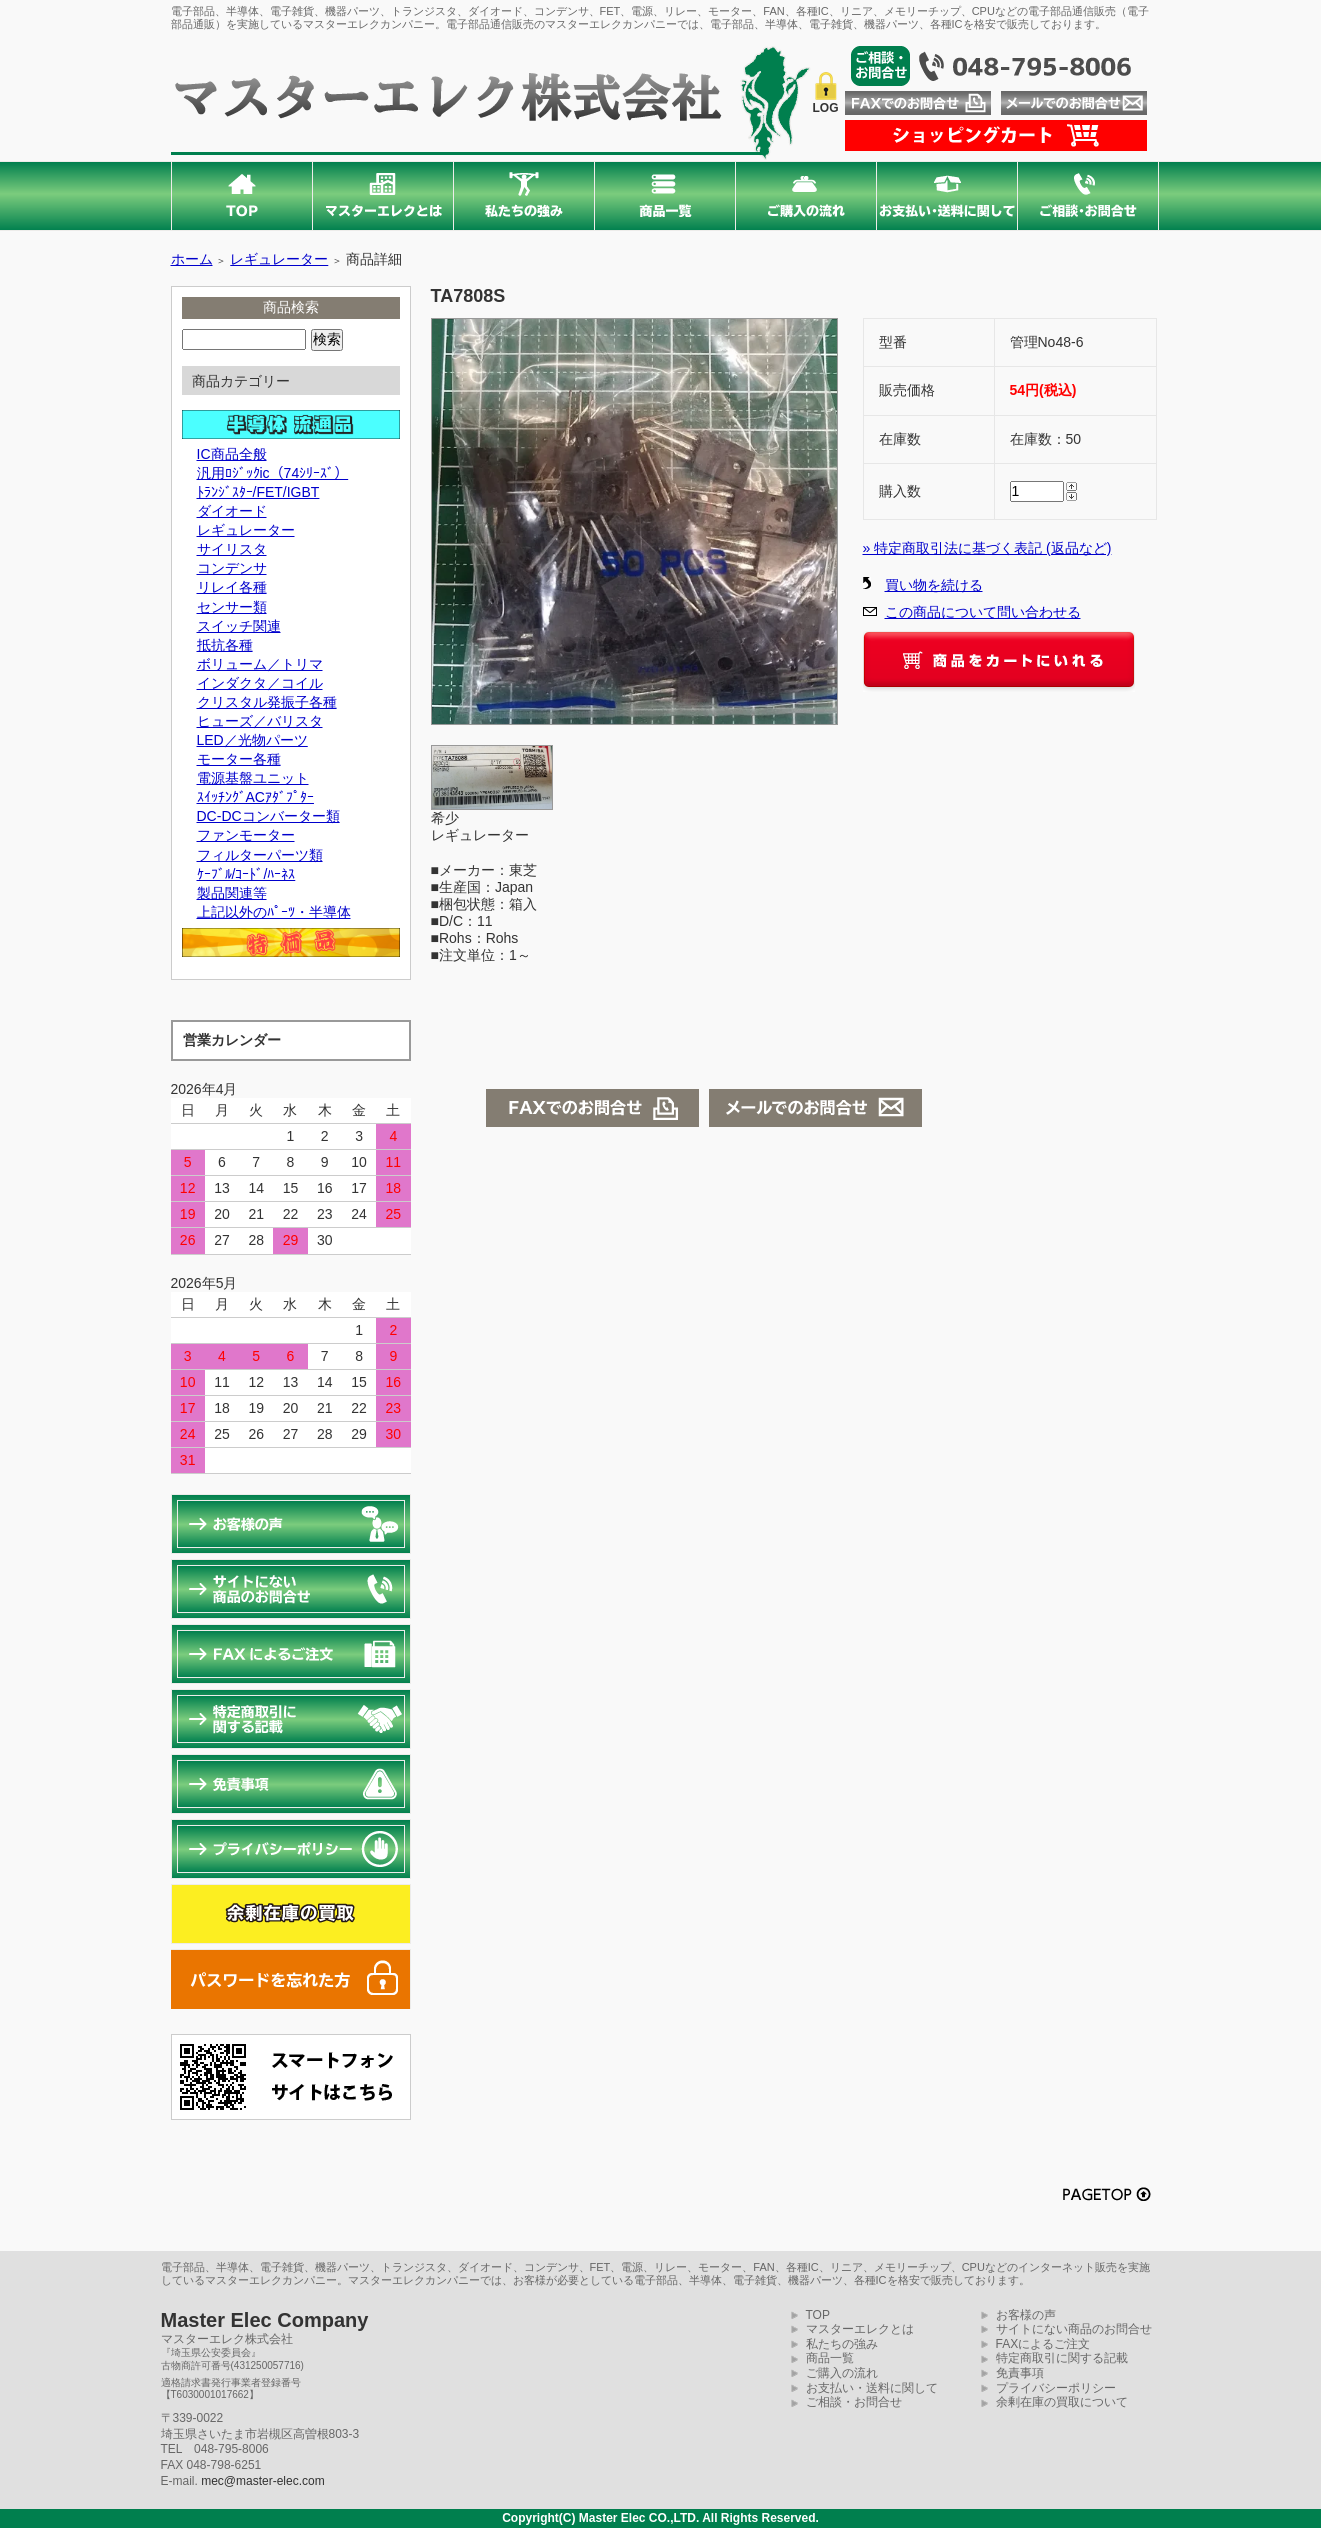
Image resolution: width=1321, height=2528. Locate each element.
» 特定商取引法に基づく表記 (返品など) (987, 548)
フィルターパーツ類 (260, 855)
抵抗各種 (225, 645)
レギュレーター (279, 259)
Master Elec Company (265, 2320)
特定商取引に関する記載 (1062, 2358)
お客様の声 (1026, 2315)
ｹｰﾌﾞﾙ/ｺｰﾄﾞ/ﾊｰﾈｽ (246, 874)
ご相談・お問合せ (854, 2402)
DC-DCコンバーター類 (268, 816)
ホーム (192, 259)
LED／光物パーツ (252, 740)
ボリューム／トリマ (260, 664)
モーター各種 (239, 759)
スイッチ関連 (239, 626)
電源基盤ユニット (253, 778)
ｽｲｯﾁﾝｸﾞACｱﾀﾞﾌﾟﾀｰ (255, 797)
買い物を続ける (934, 585)
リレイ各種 (232, 587)
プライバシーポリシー (1056, 2388)
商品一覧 (830, 2358)
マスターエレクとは (860, 2329)
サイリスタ (232, 549)
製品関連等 (232, 893)
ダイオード (232, 511)
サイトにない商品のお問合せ (1074, 2329)
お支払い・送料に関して (872, 2388)
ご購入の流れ (842, 2373)
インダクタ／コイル (260, 683)
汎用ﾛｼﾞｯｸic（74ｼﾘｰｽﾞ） (273, 473)
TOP (818, 2315)
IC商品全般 (232, 454)
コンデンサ (232, 568)
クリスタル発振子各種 (267, 702)
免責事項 (1020, 2373)
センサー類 (232, 607)
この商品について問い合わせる (983, 612)
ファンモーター (246, 835)
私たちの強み (842, 2344)
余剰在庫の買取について (1062, 2402)
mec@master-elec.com (263, 2481)
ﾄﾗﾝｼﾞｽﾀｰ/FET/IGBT (258, 492)
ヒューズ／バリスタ (260, 721)
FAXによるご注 (1037, 2344)
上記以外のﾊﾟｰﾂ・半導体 (274, 912)
